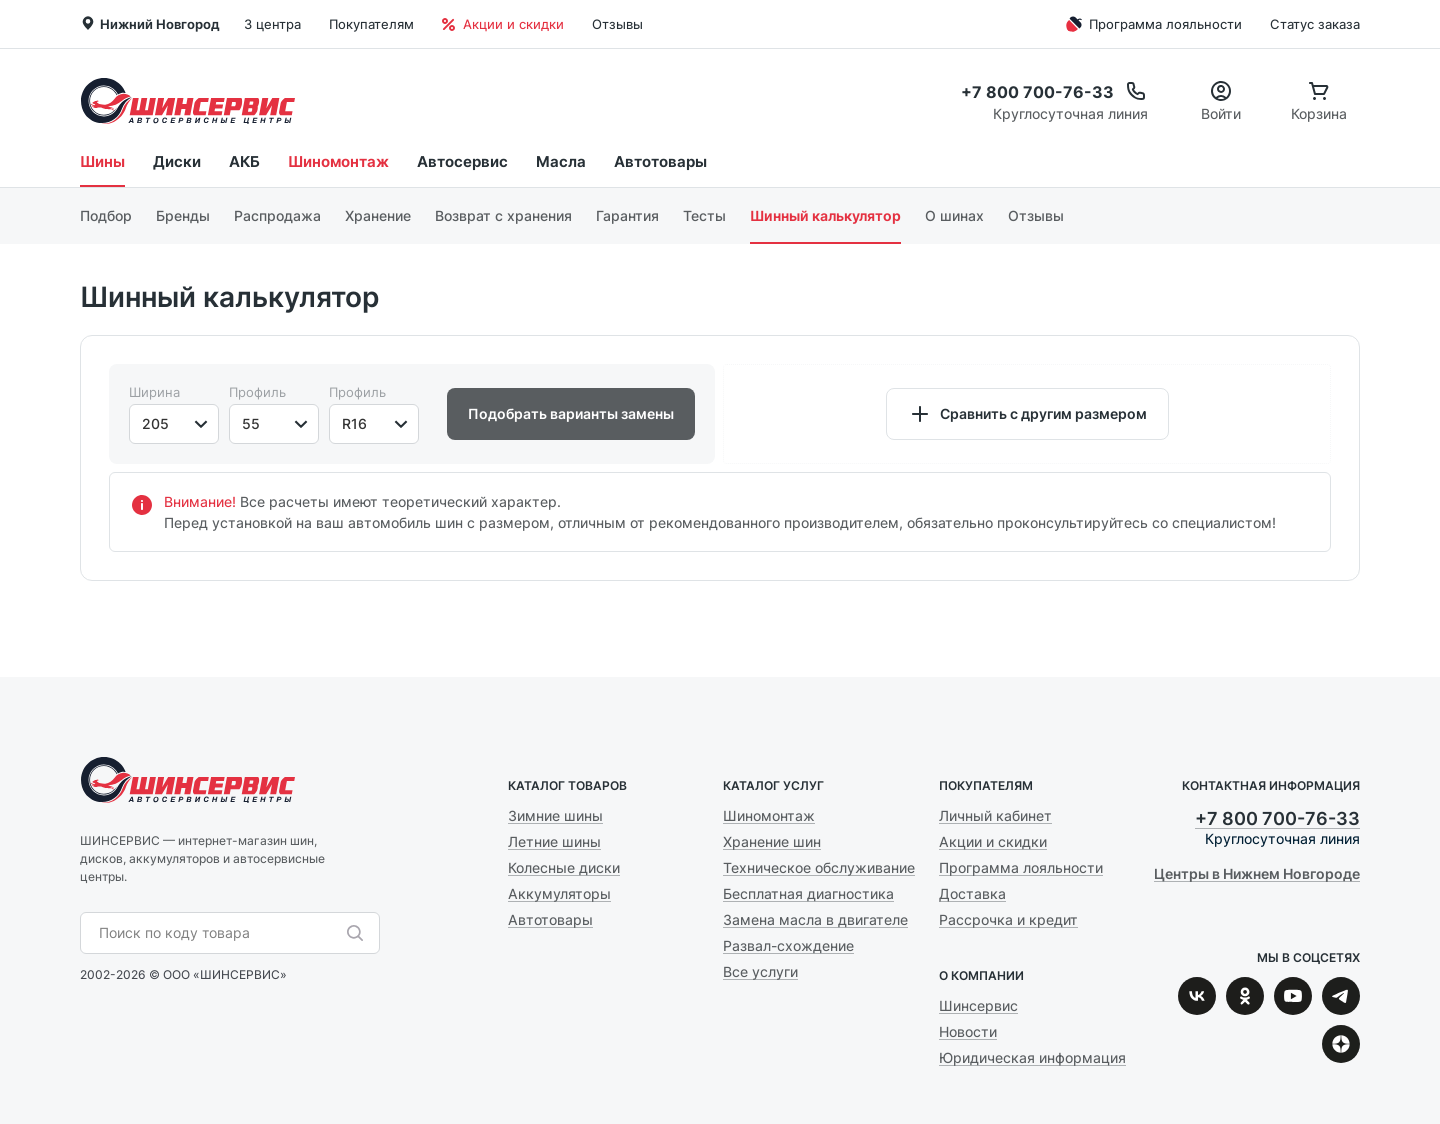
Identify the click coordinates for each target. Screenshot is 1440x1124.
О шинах (954, 215)
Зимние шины (555, 815)
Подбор (106, 215)
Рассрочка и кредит (1008, 919)
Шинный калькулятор (825, 215)
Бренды (183, 215)
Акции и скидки (503, 24)
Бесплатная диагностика (808, 893)
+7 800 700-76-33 (1277, 818)
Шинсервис (188, 100)
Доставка (972, 893)
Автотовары (660, 161)
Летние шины (554, 841)
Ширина (154, 392)
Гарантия (627, 215)
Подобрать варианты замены (571, 413)
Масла (561, 161)
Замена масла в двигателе (815, 919)
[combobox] (220, 933)
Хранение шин (772, 841)
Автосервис (462, 161)
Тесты (704, 215)
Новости (968, 1031)
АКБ (244, 161)
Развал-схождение (788, 945)
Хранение (378, 215)
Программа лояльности (1151, 24)
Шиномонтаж (338, 161)
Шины (102, 161)
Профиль (257, 392)
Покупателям (371, 24)
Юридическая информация (1032, 1057)
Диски (177, 161)
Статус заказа (1315, 24)
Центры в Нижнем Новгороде (1257, 873)
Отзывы (617, 24)
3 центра (272, 24)
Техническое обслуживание (819, 867)
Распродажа (277, 215)
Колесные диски (564, 867)
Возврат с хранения (503, 215)
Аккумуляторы (559, 893)
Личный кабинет (995, 815)
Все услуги (760, 971)
